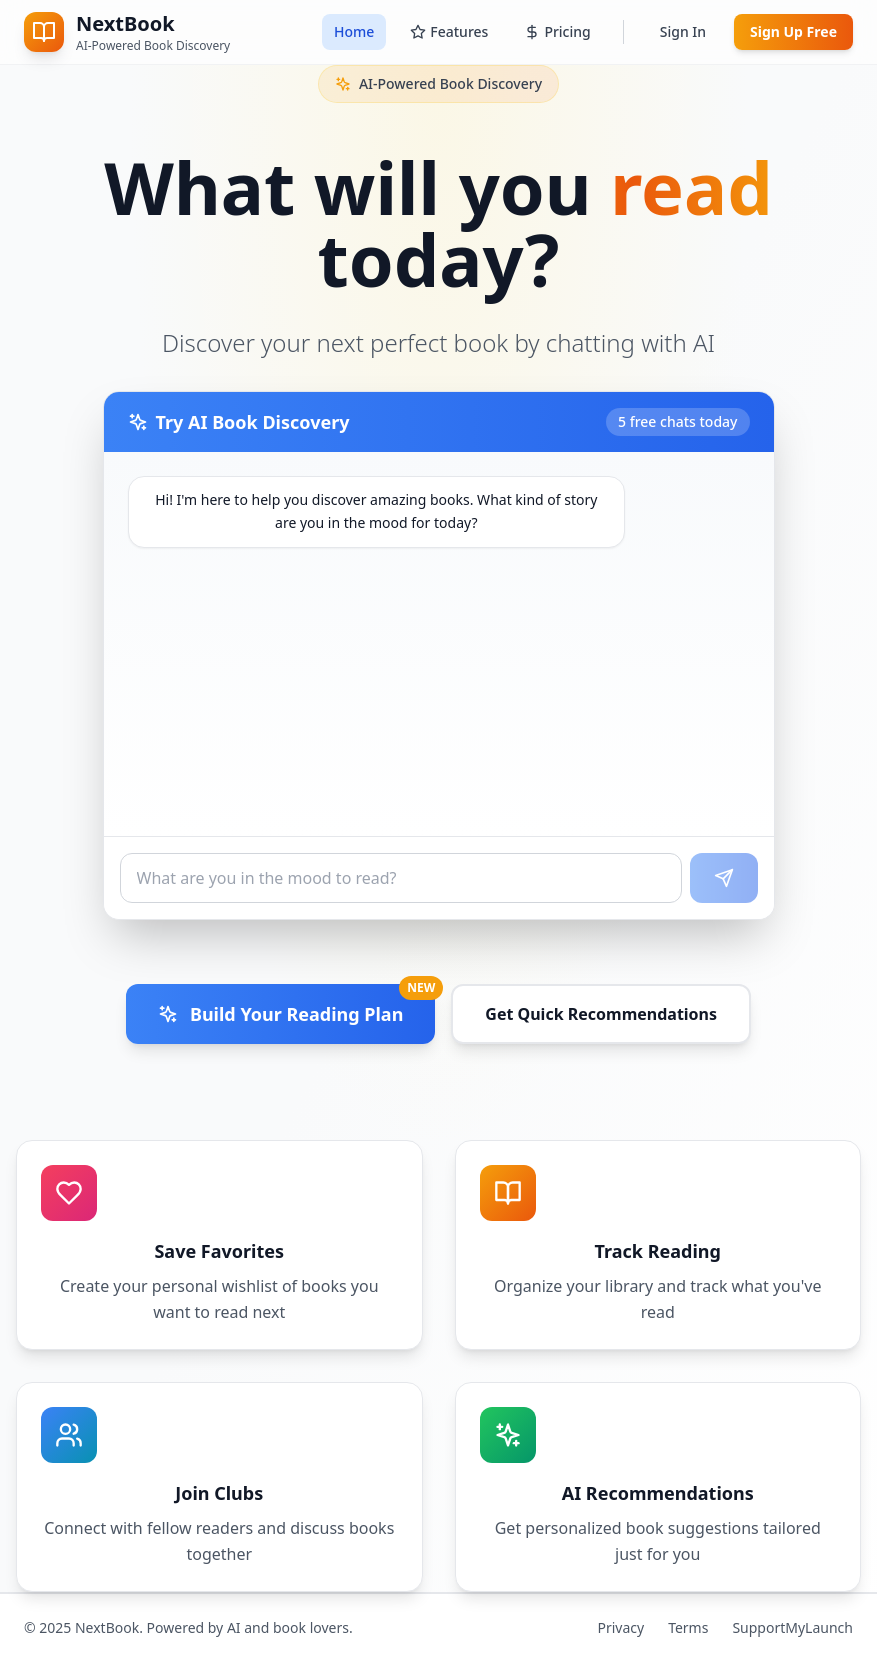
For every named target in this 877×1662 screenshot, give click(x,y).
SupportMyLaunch (792, 1627)
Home (354, 31)
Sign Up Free (793, 31)
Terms (688, 1627)
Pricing (557, 31)
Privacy (620, 1627)
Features (449, 31)
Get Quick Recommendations (601, 1014)
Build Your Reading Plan (296, 1005)
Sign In (683, 31)
